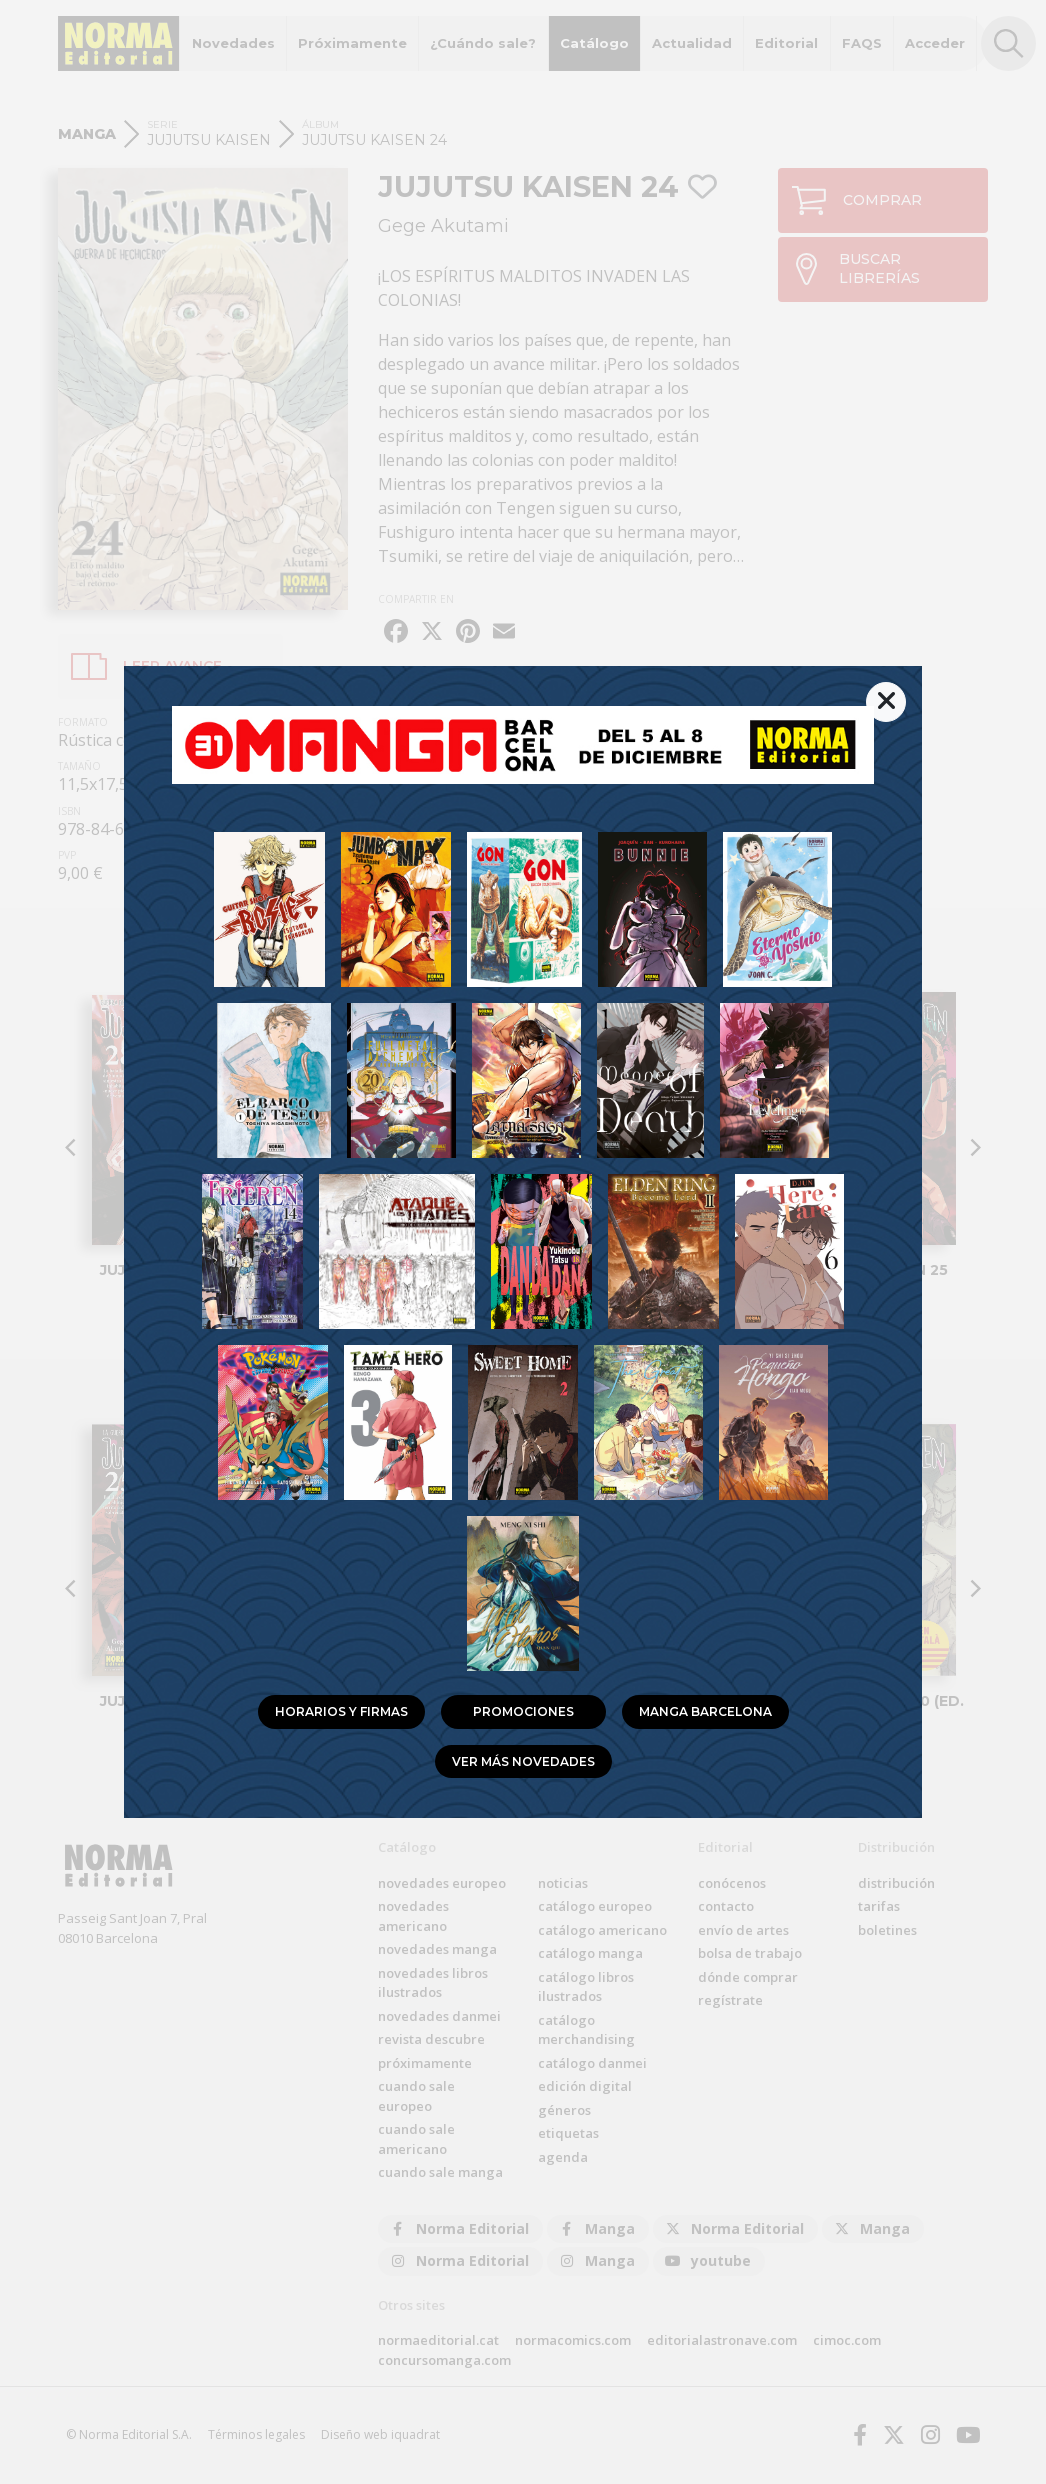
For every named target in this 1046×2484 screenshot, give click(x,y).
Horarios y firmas (341, 1711)
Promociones (523, 1711)
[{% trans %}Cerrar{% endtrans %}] (886, 702)
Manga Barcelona (705, 1711)
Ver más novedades (523, 1761)
